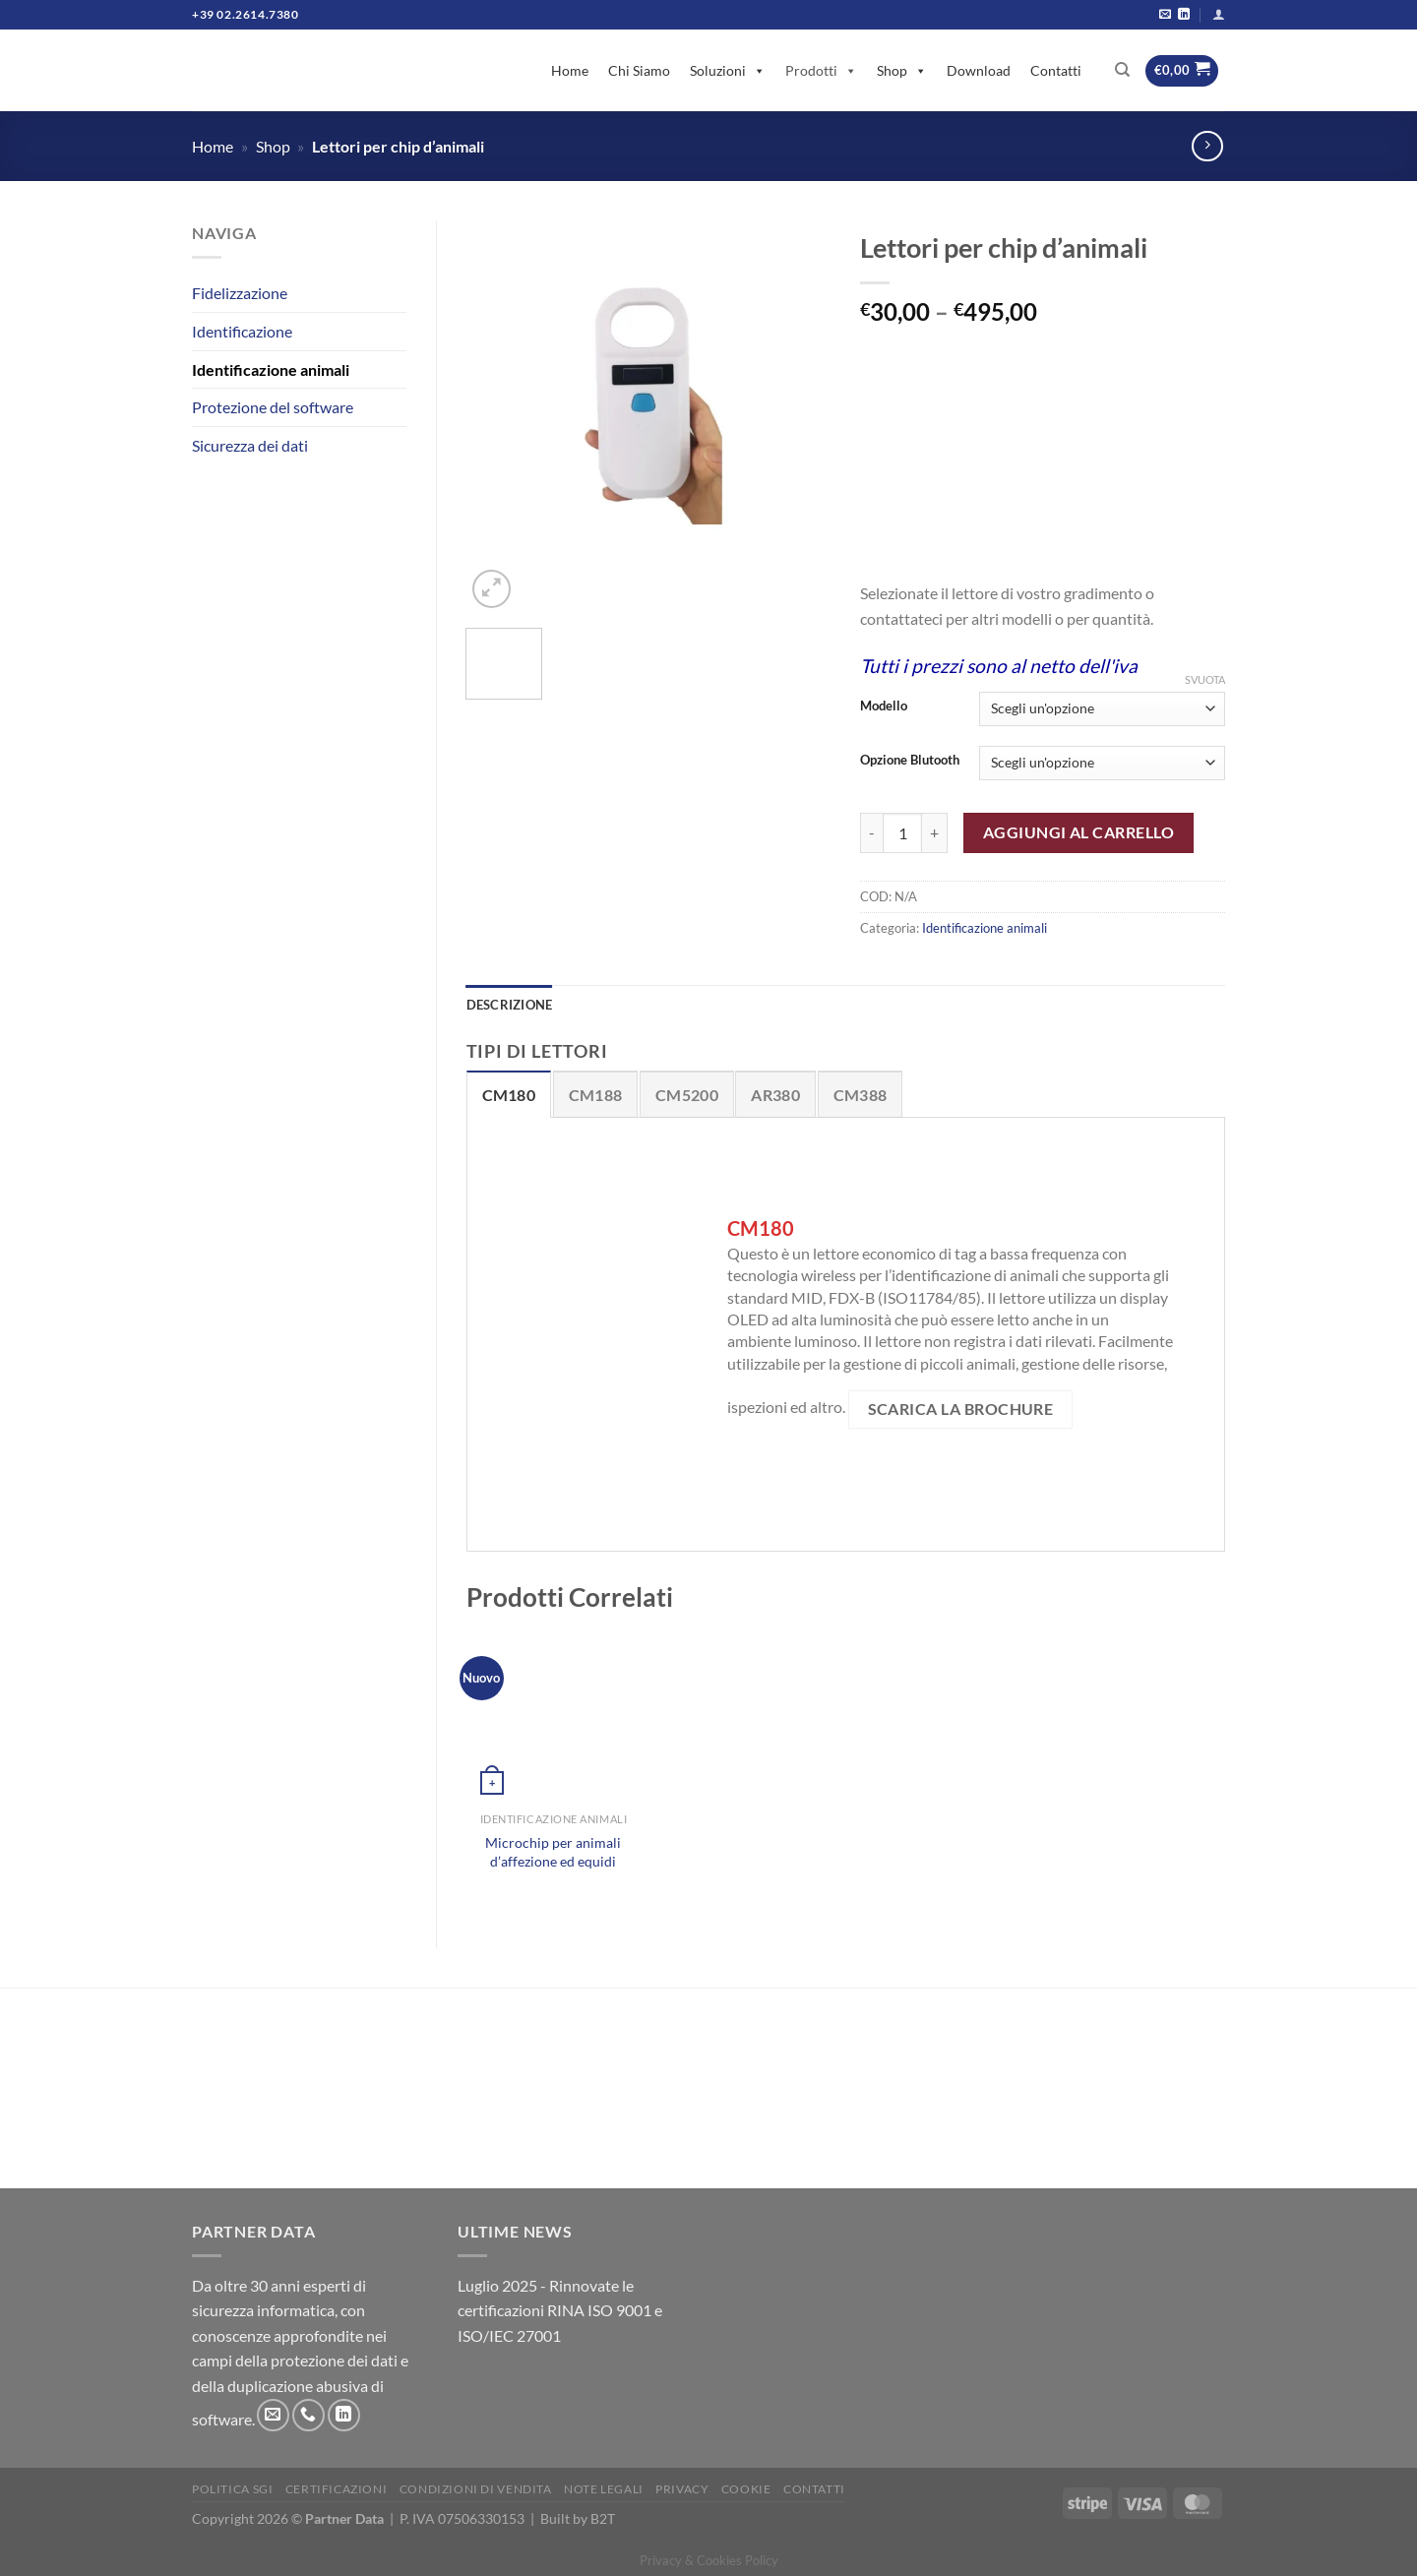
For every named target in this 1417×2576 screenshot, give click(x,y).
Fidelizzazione (239, 292)
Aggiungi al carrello (1078, 832)
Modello (883, 706)
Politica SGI (232, 2489)
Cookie (746, 2489)
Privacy (681, 2489)
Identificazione (242, 331)
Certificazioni (336, 2489)
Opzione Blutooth (909, 760)
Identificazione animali (270, 369)
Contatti (1055, 70)
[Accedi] (1218, 14)
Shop (902, 70)
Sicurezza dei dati (250, 445)
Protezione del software (272, 407)
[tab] (509, 1094)
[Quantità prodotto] (902, 832)
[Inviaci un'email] (1165, 15)
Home (569, 70)
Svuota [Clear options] (1205, 679)
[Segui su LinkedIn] (1184, 15)
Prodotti (821, 70)
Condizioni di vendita (476, 2489)
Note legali (604, 2489)
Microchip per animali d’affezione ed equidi (553, 1852)
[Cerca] (1122, 70)
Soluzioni (728, 70)
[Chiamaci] (308, 2415)
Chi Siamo (639, 70)
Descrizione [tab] (509, 1004)
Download (979, 70)
